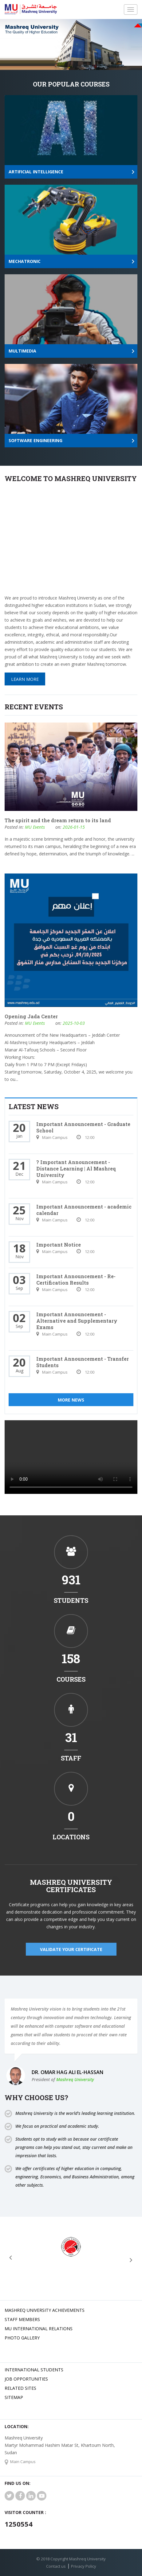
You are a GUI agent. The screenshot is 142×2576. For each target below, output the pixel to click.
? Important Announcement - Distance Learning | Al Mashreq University (76, 1168)
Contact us (56, 2566)
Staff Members (22, 2319)
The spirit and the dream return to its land (58, 820)
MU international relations (39, 2328)
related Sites (20, 2388)
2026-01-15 (74, 827)
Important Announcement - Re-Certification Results (76, 1279)
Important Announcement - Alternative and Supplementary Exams (76, 1320)
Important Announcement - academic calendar (84, 1209)
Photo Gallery (22, 2338)
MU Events (35, 827)
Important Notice (58, 1244)
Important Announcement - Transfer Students (82, 1361)
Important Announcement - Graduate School (83, 1127)
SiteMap (14, 2397)
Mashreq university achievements (45, 2310)
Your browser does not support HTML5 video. (71, 1457)
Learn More (25, 679)
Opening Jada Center (31, 1016)
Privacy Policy (83, 2566)
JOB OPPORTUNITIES (26, 2379)
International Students (34, 2370)
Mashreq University (75, 2079)
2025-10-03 (74, 1023)
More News (71, 1400)
